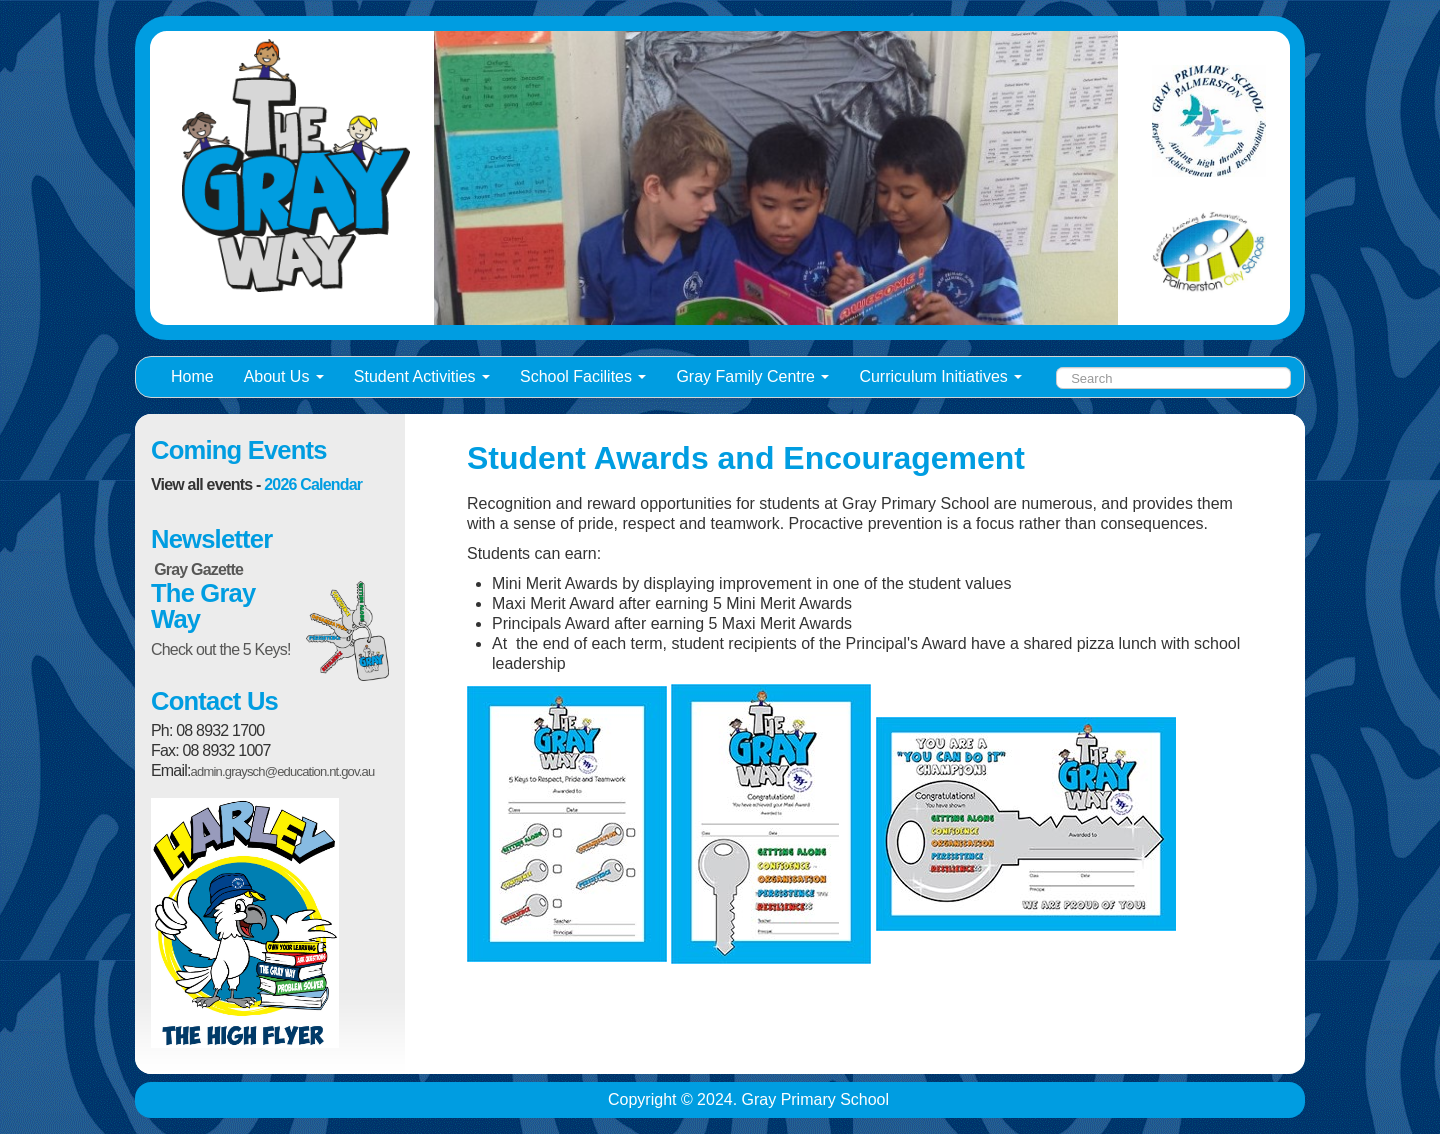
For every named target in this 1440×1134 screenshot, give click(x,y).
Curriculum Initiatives (940, 376)
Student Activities (422, 376)
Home (192, 376)
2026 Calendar (313, 484)
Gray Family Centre (752, 376)
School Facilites (583, 376)
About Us (284, 376)
